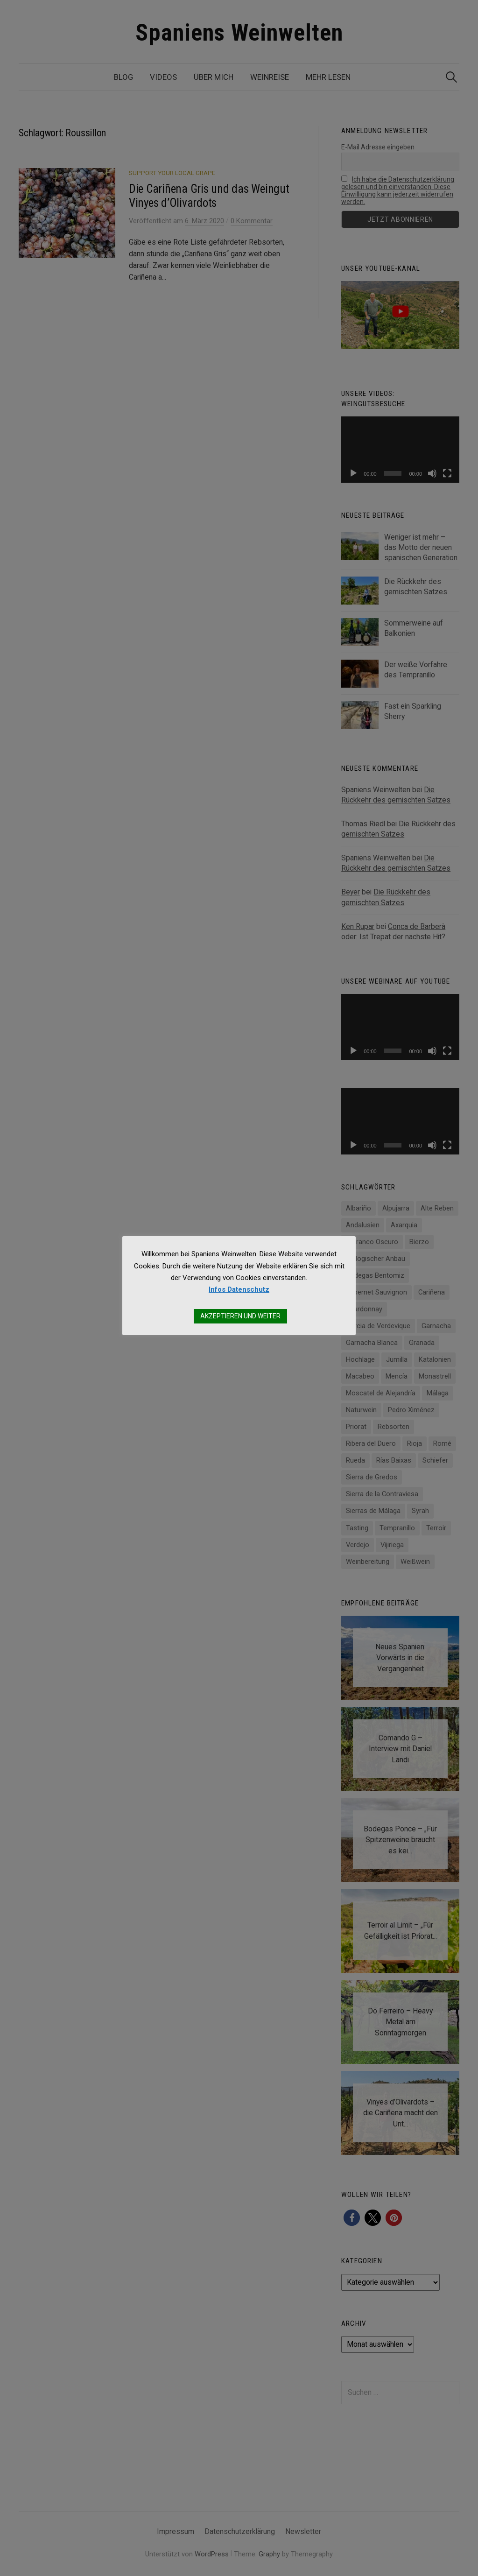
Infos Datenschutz (239, 1289)
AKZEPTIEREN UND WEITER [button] (240, 1316)
